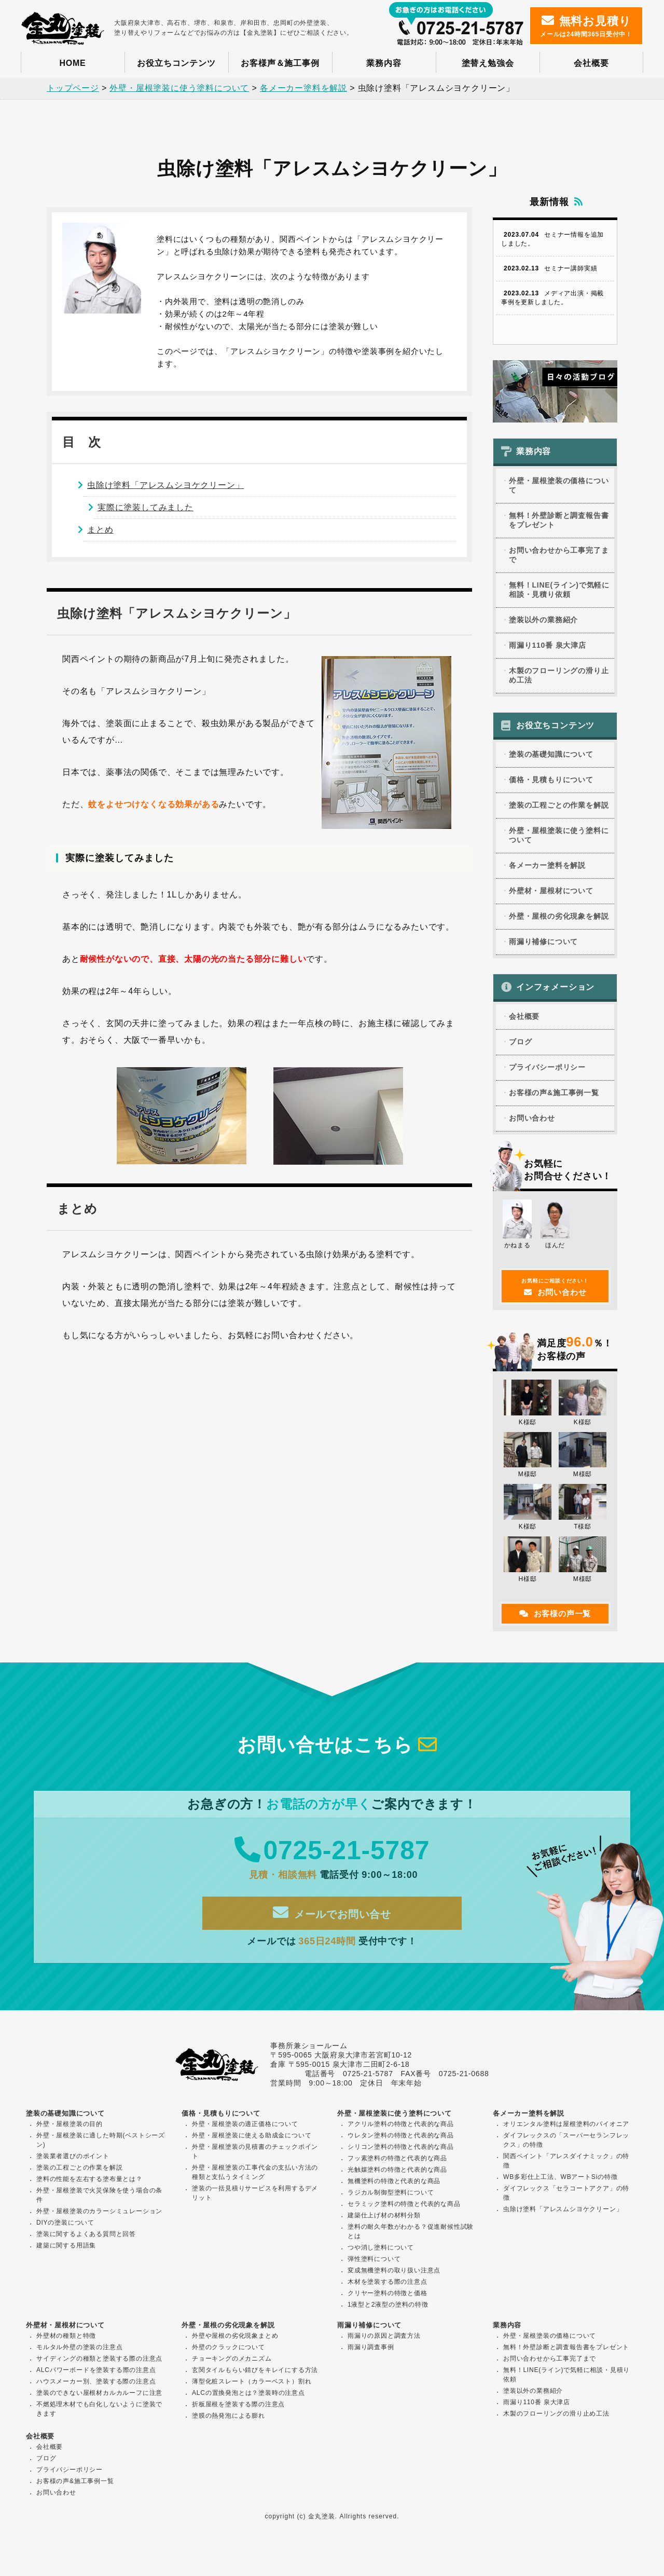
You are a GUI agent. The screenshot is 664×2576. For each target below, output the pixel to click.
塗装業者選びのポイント (72, 2156)
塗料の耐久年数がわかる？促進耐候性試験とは (411, 2231)
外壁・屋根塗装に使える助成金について (251, 2135)
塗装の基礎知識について (551, 757)
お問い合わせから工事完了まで (558, 557)
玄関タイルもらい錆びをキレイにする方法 (255, 2370)
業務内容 (383, 63)
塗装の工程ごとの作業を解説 (558, 807)
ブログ (520, 1044)
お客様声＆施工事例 (280, 63)
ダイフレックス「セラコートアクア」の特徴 (566, 2193)
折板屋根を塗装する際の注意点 (238, 2404)
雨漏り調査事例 (371, 2347)
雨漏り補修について (543, 944)
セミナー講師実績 (549, 270)
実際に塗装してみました (145, 508)
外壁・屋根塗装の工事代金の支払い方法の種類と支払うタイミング (255, 2172)
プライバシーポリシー (547, 1070)
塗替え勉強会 (488, 63)
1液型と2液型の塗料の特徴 (388, 2304)
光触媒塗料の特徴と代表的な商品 (397, 2169)
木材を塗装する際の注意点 (387, 2281)
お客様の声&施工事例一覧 (554, 1095)
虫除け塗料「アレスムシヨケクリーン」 (165, 486)
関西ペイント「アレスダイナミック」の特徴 (566, 2160)
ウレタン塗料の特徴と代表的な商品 (401, 2135)
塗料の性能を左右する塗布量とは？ (89, 2179)
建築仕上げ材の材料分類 (384, 2215)
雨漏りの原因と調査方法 (384, 2335)
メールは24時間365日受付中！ (586, 26)
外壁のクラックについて (228, 2347)
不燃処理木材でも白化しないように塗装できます (99, 2409)
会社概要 (591, 63)
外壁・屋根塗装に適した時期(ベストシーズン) (100, 2140)
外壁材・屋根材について (551, 893)
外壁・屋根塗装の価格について (558, 487)
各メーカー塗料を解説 (547, 868)
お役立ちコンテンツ (176, 63)
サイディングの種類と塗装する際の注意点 (99, 2358)
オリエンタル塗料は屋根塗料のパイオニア (566, 2124)
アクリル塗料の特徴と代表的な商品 (401, 2124)
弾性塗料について (374, 2258)
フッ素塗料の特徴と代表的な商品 (397, 2158)
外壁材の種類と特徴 (66, 2335)
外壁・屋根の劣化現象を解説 (558, 919)
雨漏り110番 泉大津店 (547, 647)
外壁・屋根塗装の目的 (69, 2124)
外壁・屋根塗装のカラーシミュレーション (99, 2211)
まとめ (100, 530)
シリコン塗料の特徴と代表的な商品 (401, 2146)
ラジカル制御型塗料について (391, 2192)
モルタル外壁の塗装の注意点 (79, 2347)
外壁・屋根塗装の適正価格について (245, 2124)
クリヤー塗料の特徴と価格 (387, 2293)
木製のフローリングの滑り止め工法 (558, 677)
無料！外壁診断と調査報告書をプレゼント (558, 522)
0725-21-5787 (332, 1860)
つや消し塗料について (381, 2247)
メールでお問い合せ (332, 1922)
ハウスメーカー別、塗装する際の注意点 (96, 2381)
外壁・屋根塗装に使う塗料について (558, 838)
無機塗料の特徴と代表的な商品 (394, 2181)
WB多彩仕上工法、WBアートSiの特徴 (560, 2176)
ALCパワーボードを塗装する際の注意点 (96, 2370)
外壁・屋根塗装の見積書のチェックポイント (255, 2151)
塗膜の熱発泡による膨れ (228, 2415)
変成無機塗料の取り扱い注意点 (394, 2270)
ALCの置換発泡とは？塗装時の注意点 (248, 2392)
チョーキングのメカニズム (232, 2358)
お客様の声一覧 (555, 1615)
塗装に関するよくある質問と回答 (86, 2234)
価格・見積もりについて (551, 782)
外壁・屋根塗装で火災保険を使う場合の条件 (99, 2195)
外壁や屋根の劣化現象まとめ (235, 2335)
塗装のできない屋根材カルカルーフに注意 (99, 2392)
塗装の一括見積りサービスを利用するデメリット (255, 2193)
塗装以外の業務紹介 (543, 622)
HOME (72, 63)
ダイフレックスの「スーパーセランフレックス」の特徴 (566, 2140)
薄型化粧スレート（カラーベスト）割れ (251, 2381)
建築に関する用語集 (66, 2245)
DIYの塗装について (65, 2222)
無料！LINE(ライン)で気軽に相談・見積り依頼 (559, 592)
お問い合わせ (532, 1120)
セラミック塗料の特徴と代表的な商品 (404, 2203)
